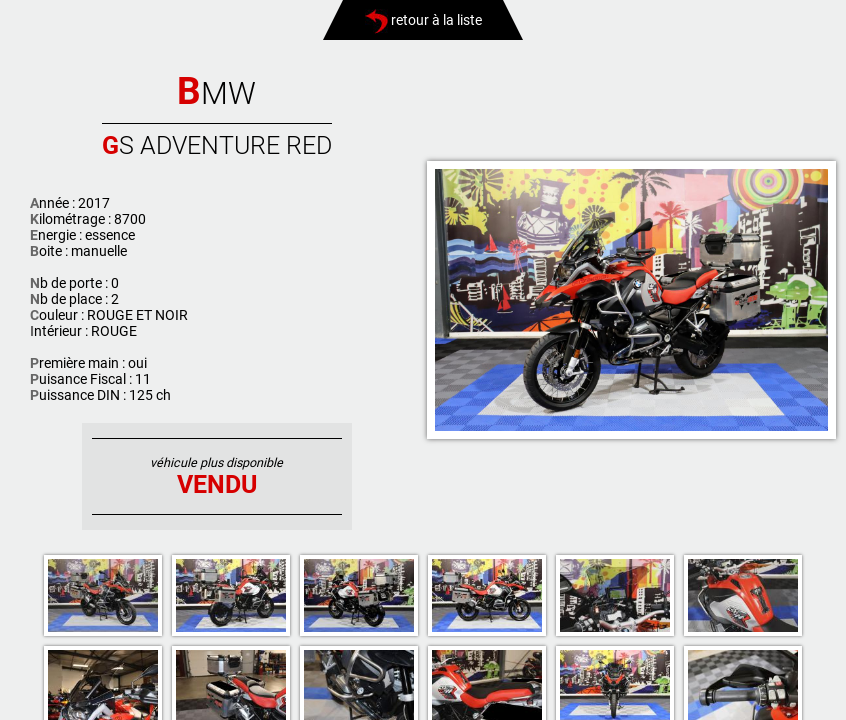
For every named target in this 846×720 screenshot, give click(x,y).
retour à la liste (423, 20)
